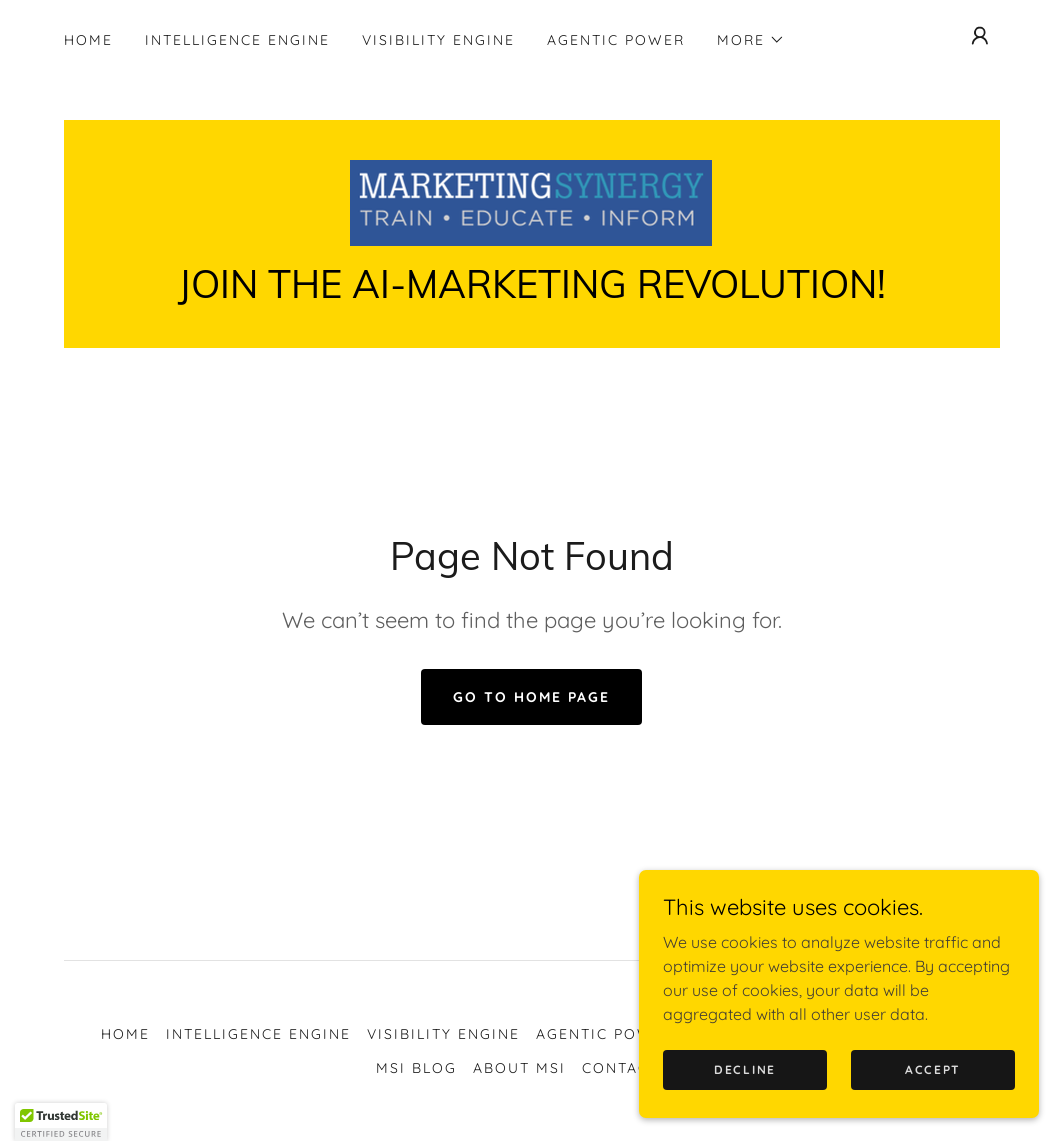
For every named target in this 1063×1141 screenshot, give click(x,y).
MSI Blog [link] (416, 1068)
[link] (531, 201)
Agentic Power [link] (616, 40)
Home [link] (88, 40)
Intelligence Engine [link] (237, 40)
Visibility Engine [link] (438, 40)
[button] (751, 40)
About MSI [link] (519, 1068)
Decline (745, 1069)
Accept (933, 1069)
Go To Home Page (531, 697)
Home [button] (125, 1034)
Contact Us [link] (634, 1068)
